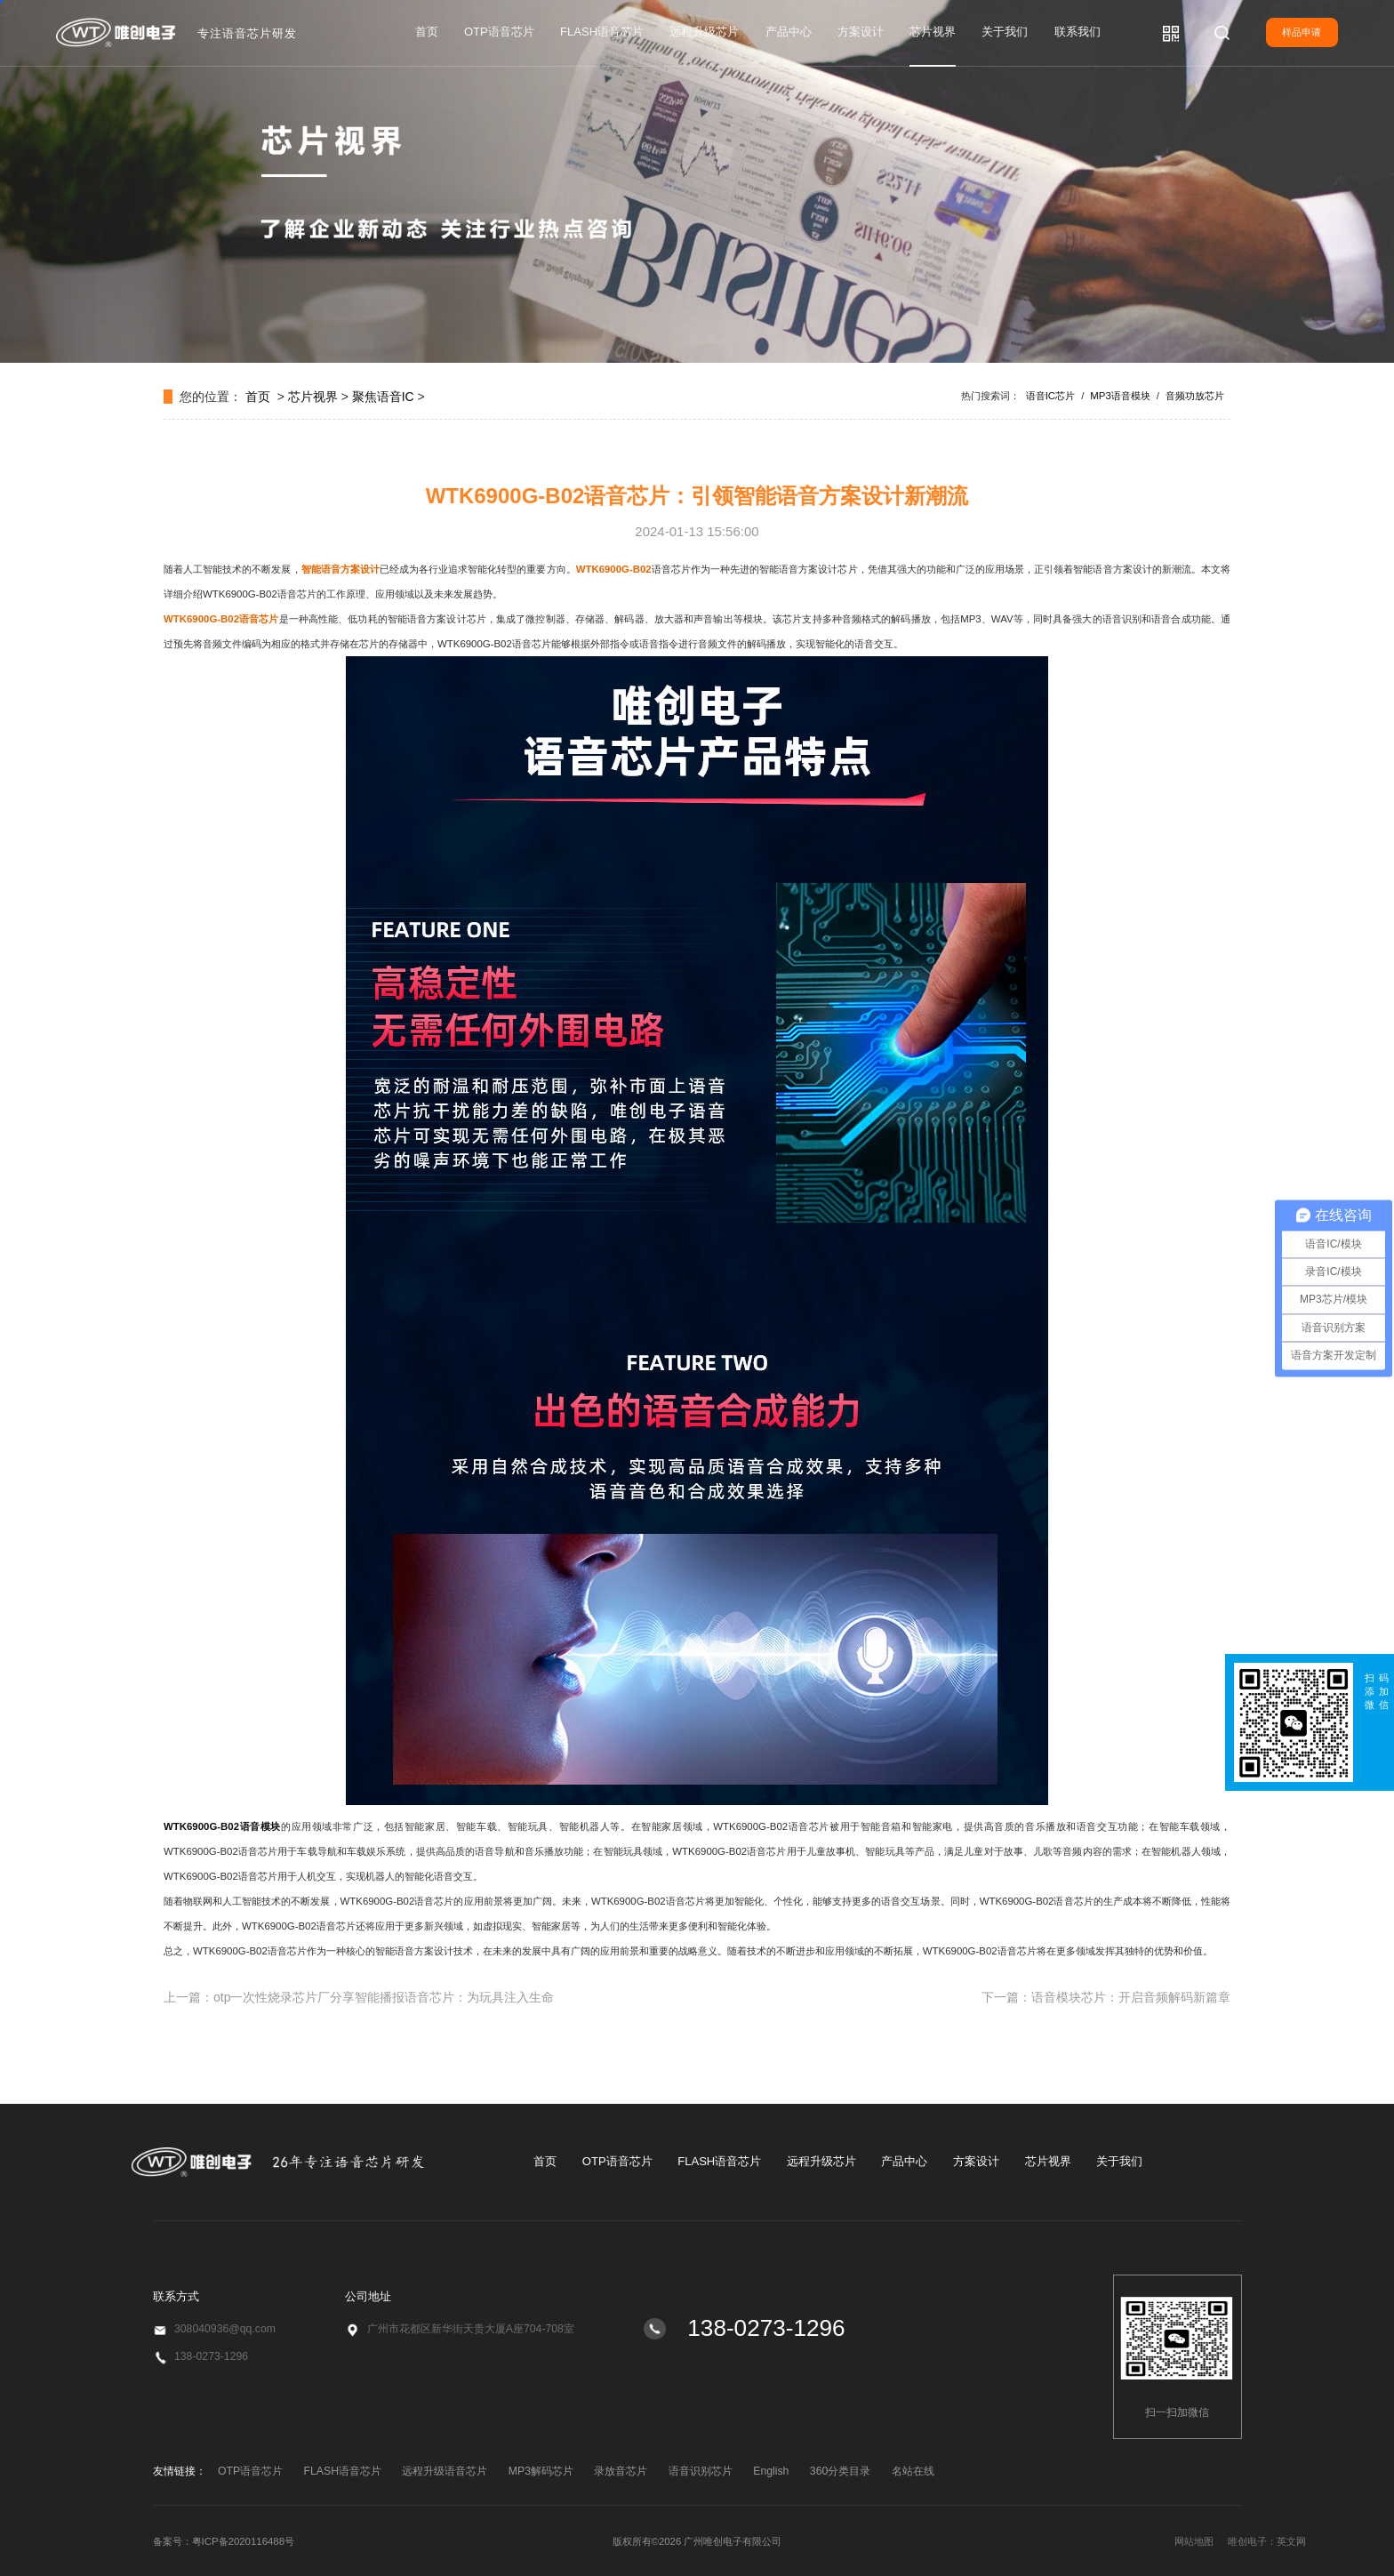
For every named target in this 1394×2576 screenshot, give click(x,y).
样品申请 (1301, 32)
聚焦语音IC (383, 396)
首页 (426, 31)
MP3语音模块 (1120, 395)
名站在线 (913, 2471)
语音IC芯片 (1050, 395)
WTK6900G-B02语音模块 (222, 1826)
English (771, 2471)
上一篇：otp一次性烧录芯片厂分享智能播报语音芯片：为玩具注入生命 (359, 1997)
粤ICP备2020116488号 (243, 2541)
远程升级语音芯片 (444, 2471)
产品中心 (788, 31)
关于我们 (1004, 31)
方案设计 (860, 31)
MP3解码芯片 (541, 2471)
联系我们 (1077, 31)
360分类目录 (840, 2471)
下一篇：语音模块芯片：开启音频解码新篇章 (1105, 1997)
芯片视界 (932, 31)
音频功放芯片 (1195, 395)
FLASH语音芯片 (602, 31)
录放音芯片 (620, 2471)
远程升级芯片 (704, 31)
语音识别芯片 (701, 2471)
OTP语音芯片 (499, 31)
